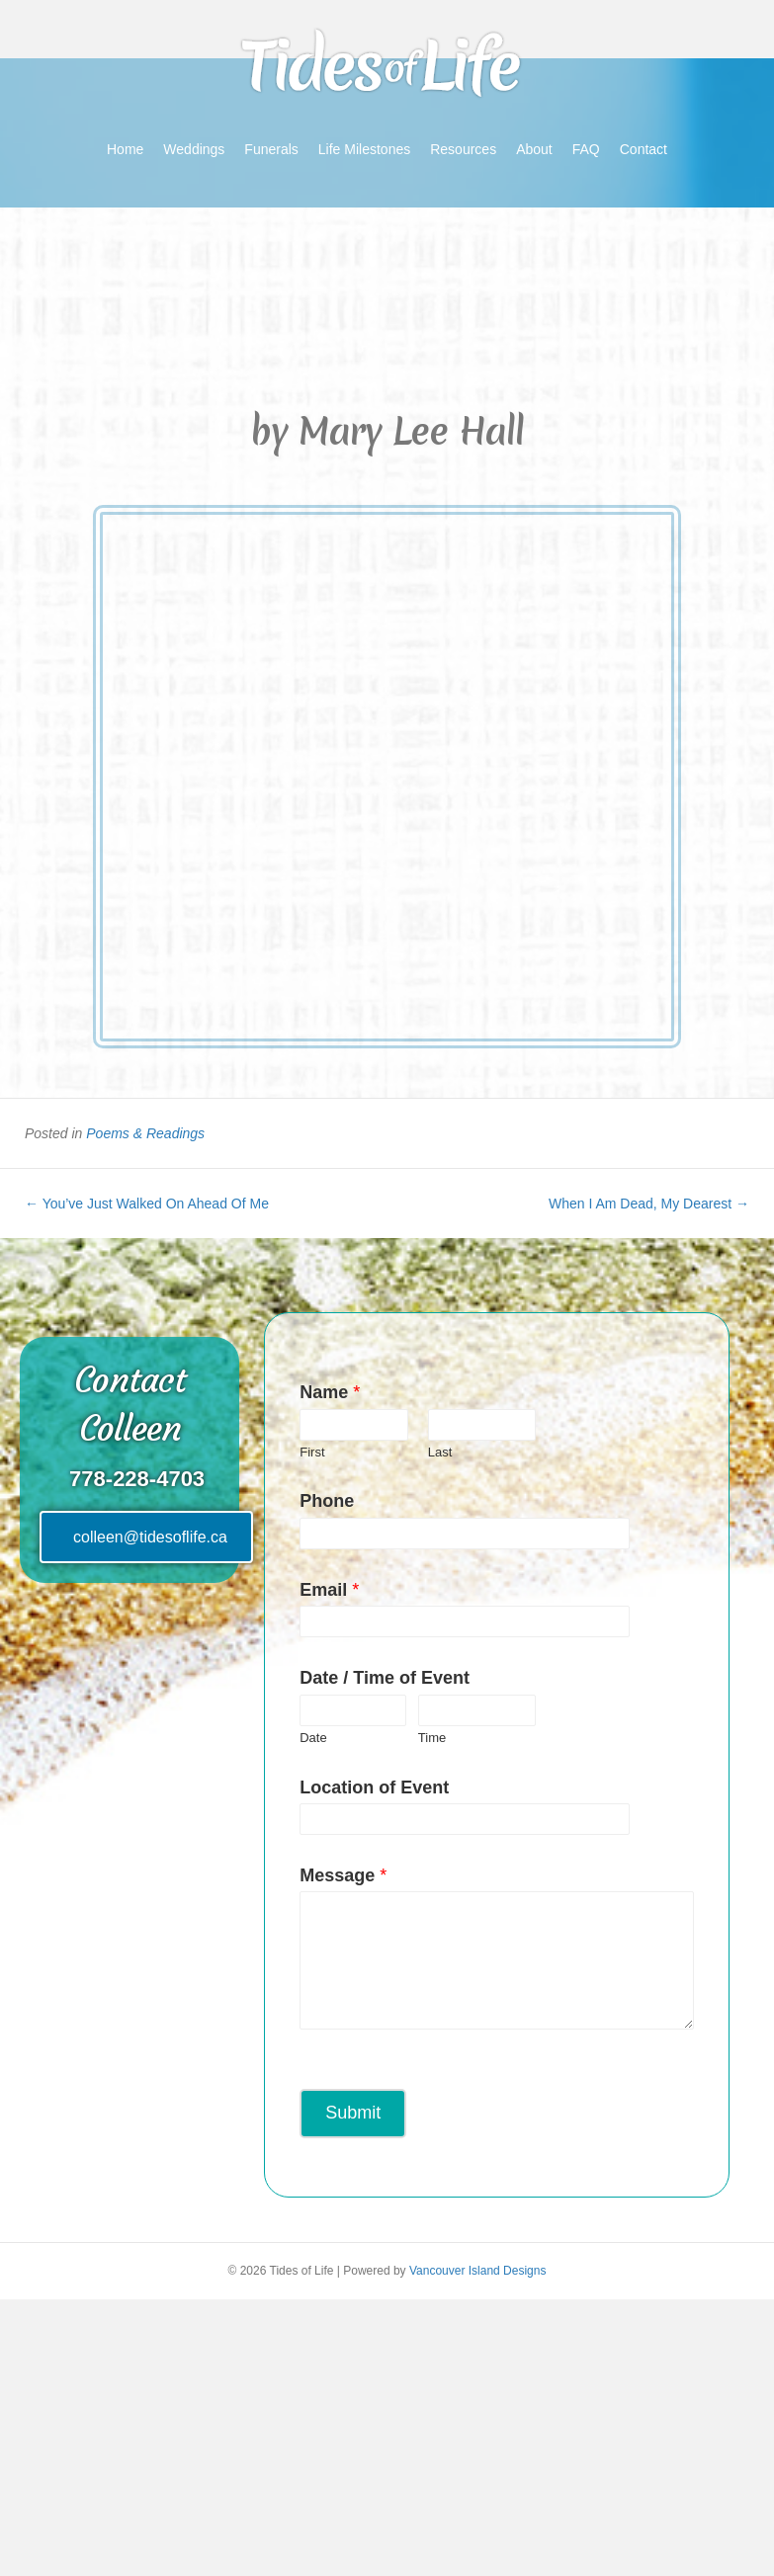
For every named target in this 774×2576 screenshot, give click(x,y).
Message (343, 1875)
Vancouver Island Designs (478, 2271)
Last (440, 1452)
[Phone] (418, 1533)
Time (432, 1737)
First (312, 1452)
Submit (353, 2112)
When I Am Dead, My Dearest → (649, 1203)
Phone (327, 1501)
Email (329, 1590)
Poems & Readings (145, 1133)
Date (313, 1737)
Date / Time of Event (385, 1678)
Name (330, 1392)
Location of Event (374, 1787)
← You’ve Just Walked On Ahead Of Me (147, 1203)
